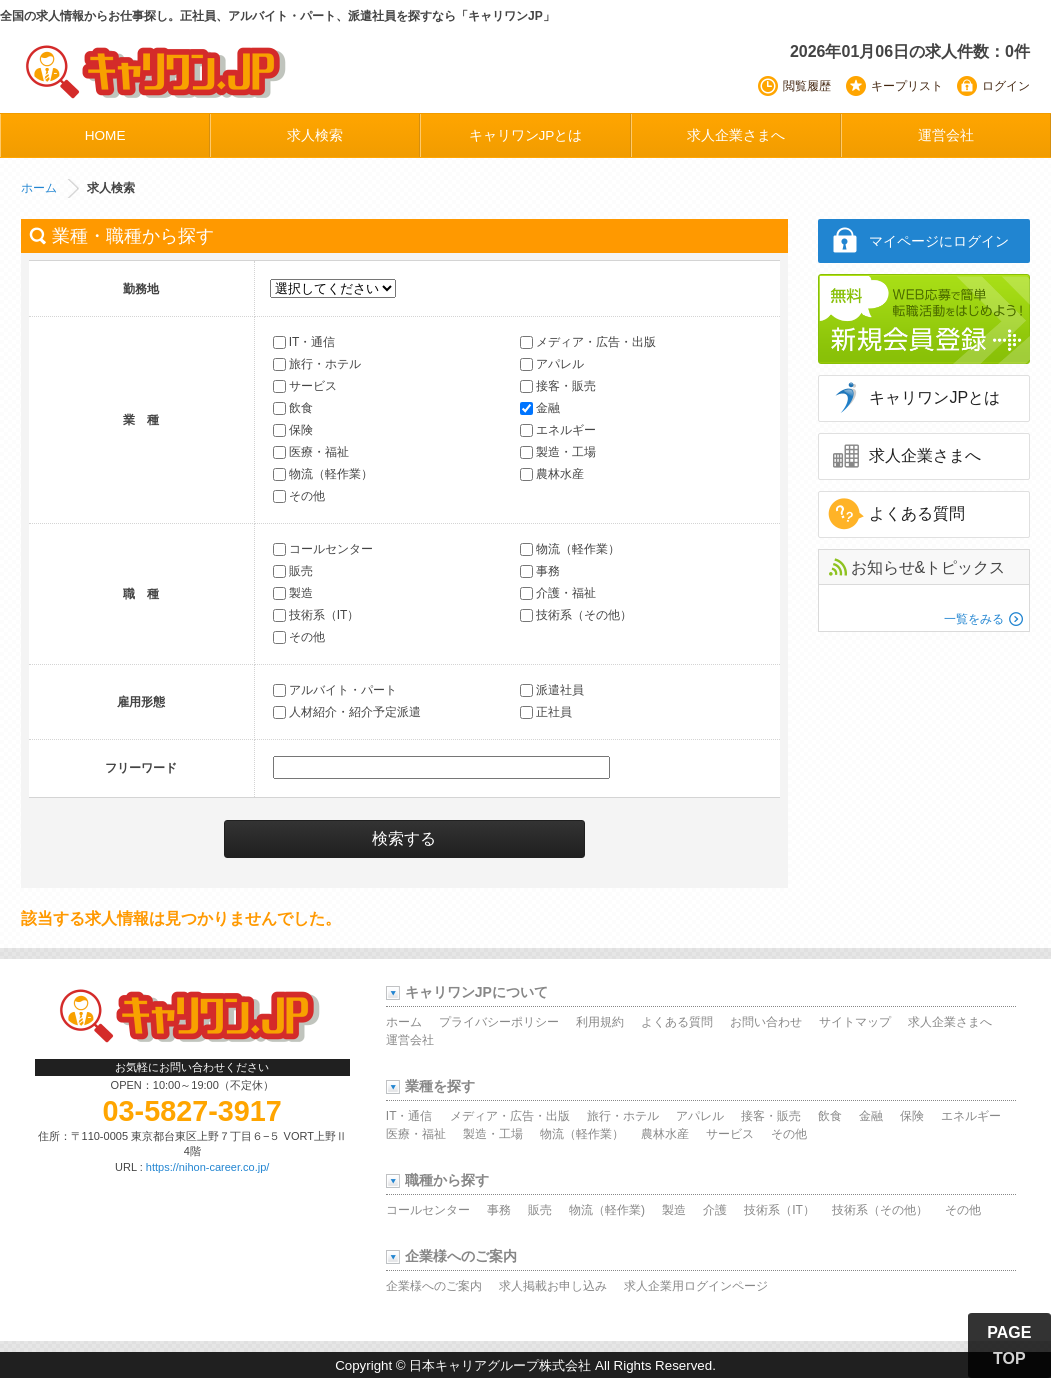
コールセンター (323, 550)
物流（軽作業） (323, 475)
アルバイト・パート (335, 691)
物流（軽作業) (607, 1210)
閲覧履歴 (807, 86)
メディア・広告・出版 (588, 343)
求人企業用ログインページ (696, 1286)
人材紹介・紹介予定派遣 (347, 713)
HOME (105, 135)
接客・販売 (558, 387)
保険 (293, 431)
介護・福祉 (558, 594)
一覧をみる (974, 619)
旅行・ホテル (317, 365)
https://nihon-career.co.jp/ (208, 1167)
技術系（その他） (576, 616)
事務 (540, 572)
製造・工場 (558, 453)
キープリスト (907, 86)
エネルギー (558, 431)
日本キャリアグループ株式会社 (500, 1365)
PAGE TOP (1009, 1345)
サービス (305, 387)
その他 (299, 497)
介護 (715, 1210)
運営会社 (946, 135)
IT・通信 (304, 343)
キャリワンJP (157, 71)
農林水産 (552, 475)
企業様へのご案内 (434, 1286)
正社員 (546, 713)
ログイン (1006, 86)
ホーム (39, 188)
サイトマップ (855, 1022)
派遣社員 (552, 691)
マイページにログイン (939, 241)
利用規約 (600, 1022)
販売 (293, 572)
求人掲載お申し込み (553, 1286)
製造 (293, 594)
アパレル (552, 365)
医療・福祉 (311, 453)
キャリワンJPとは (526, 135)
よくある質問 (917, 513)
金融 (540, 409)
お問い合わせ (766, 1022)
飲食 (293, 409)
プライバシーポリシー (499, 1022)
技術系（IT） (316, 616)
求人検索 (315, 135)
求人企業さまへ (736, 135)
